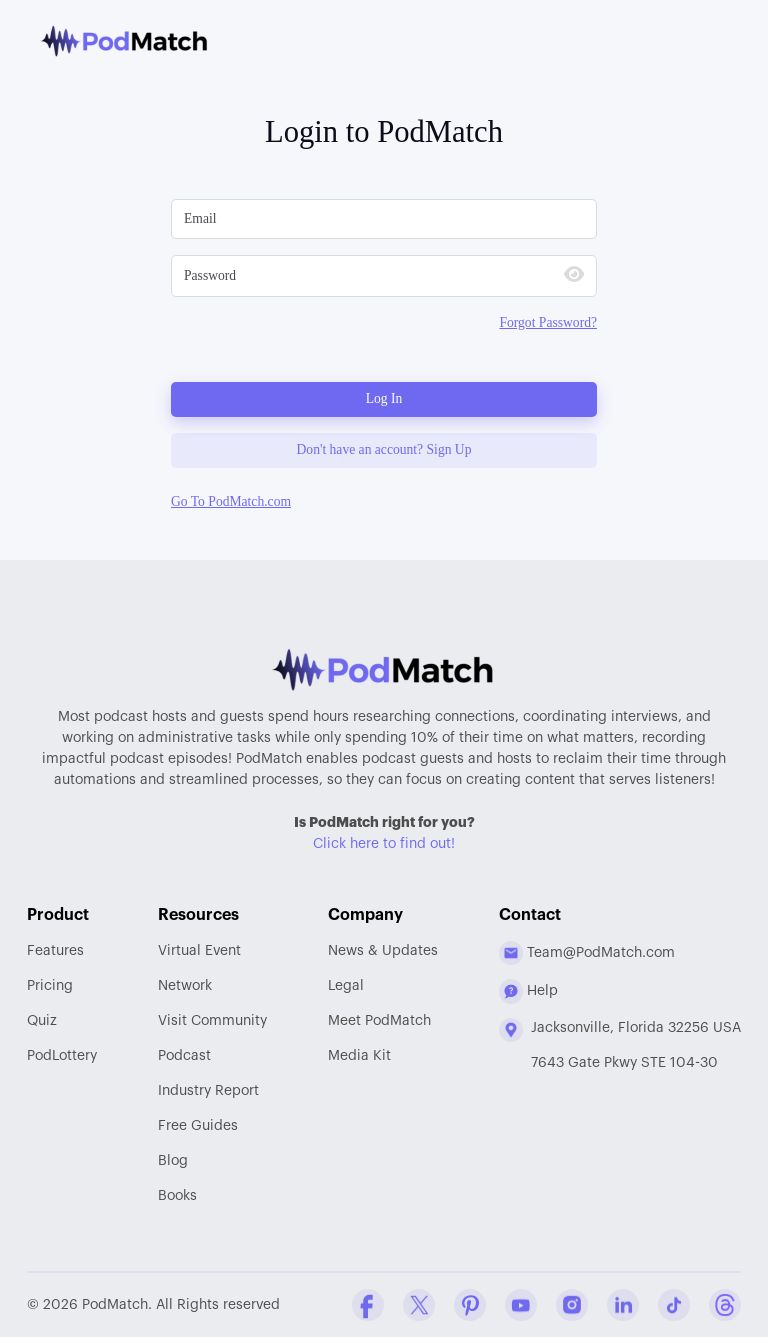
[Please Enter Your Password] (359, 276)
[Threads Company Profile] (725, 1305)
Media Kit (359, 1056)
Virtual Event (199, 951)
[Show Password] (574, 276)
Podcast (184, 1056)
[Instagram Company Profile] (572, 1305)
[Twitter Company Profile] (419, 1305)
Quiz (42, 1021)
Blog (173, 1161)
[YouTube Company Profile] (521, 1305)
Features (55, 951)
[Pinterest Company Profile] (470, 1305)
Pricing (50, 986)
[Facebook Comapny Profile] (368, 1305)
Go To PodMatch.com (231, 501)
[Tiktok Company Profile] (674, 1305)
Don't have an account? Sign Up (384, 449)
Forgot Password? (548, 322)
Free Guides (198, 1126)
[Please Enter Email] (384, 219)
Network (185, 986)
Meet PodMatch (379, 1021)
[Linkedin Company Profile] (623, 1305)
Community (212, 1021)
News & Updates (383, 951)
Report (208, 1091)
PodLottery (62, 1056)
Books (177, 1196)
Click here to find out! (384, 844)
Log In (384, 398)
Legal (346, 986)
